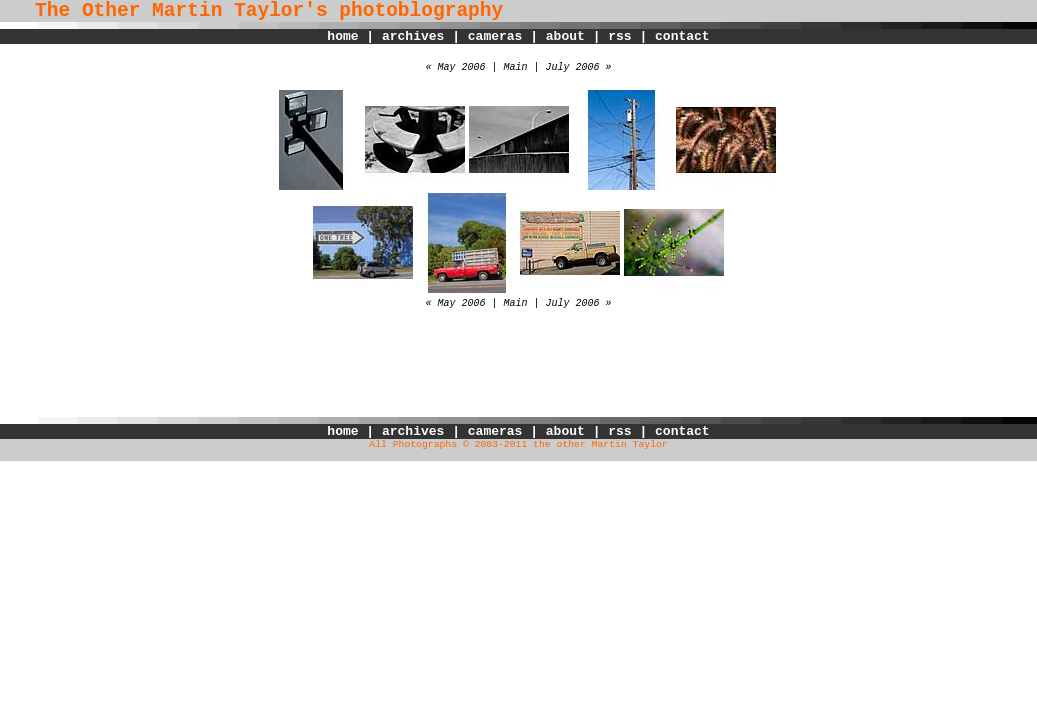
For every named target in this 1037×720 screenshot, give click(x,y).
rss (619, 36)
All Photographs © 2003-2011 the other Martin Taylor (518, 444)
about (565, 36)
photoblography (421, 11)
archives (413, 36)
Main (515, 67)
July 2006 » (579, 67)
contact (682, 36)
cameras (495, 36)
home (342, 36)
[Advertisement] (519, 372)
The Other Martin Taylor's (164, 11)
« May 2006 (455, 67)
